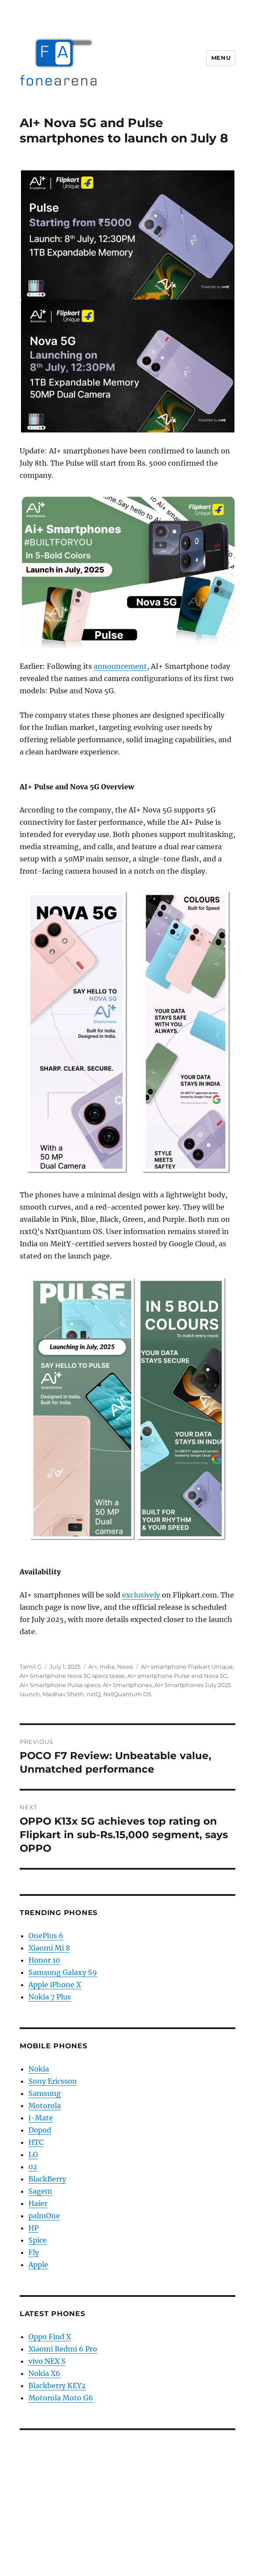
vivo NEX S (47, 2361)
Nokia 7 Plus (49, 1996)
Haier (37, 2203)
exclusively (141, 1595)
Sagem (40, 2191)
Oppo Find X (49, 2336)
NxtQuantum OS (127, 1694)
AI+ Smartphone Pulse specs (60, 1684)
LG (33, 2154)
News (125, 1666)
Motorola (44, 2105)
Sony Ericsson (52, 2081)
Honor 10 (44, 1960)
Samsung (44, 2093)
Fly (33, 2252)
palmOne (44, 2215)
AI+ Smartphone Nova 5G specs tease (72, 1675)
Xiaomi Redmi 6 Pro (62, 2348)
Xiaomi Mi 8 (49, 1947)
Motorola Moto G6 (60, 2397)
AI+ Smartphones (127, 1684)
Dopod (39, 2130)
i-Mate (40, 2117)
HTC (35, 2142)
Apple (38, 2264)
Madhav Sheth (63, 1694)
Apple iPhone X (54, 1984)
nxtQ (94, 1694)
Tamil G (31, 1666)
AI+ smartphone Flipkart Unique (187, 1666)
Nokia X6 (44, 2373)
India (107, 1666)
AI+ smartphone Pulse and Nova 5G (177, 1675)
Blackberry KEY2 (57, 2385)
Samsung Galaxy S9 (62, 1972)
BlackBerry (47, 2179)
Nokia (38, 2068)
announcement (120, 666)
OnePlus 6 (45, 1935)
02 (32, 2166)
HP (33, 2227)
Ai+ (92, 1666)
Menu (221, 57)
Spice (37, 2240)
